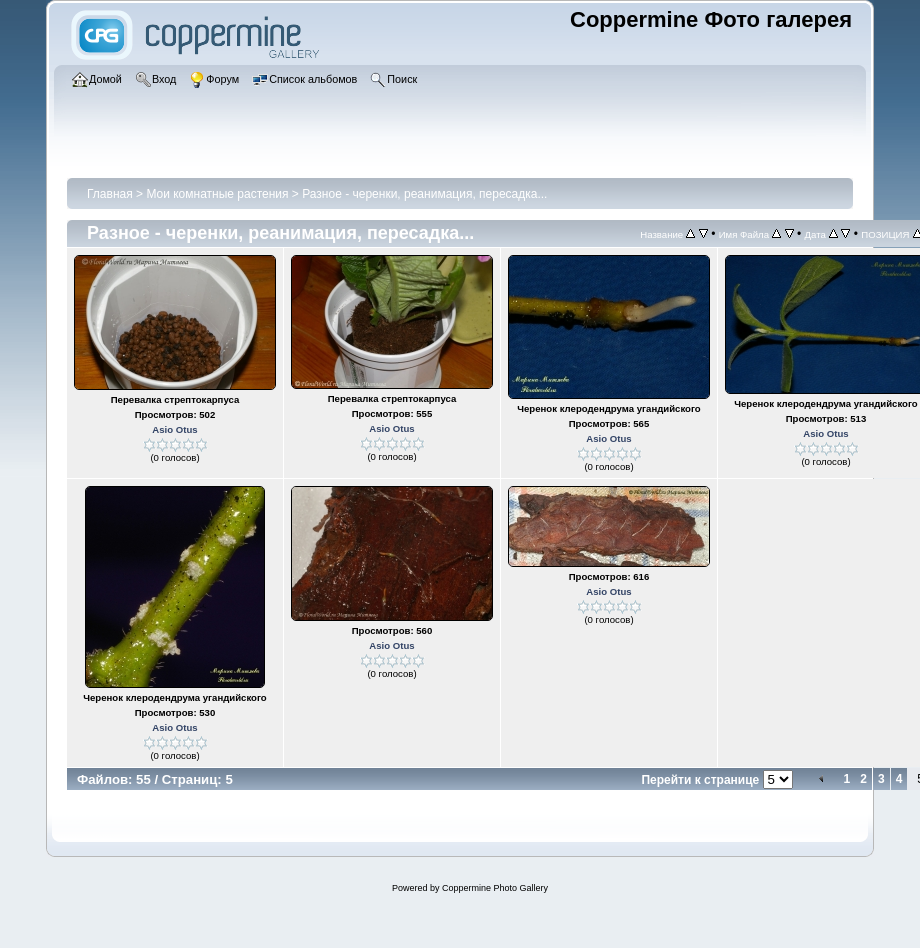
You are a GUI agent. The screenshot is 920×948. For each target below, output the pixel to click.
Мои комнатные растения (217, 194)
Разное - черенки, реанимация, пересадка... (424, 194)
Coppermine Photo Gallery (495, 888)
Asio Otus (174, 429)
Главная (110, 194)
